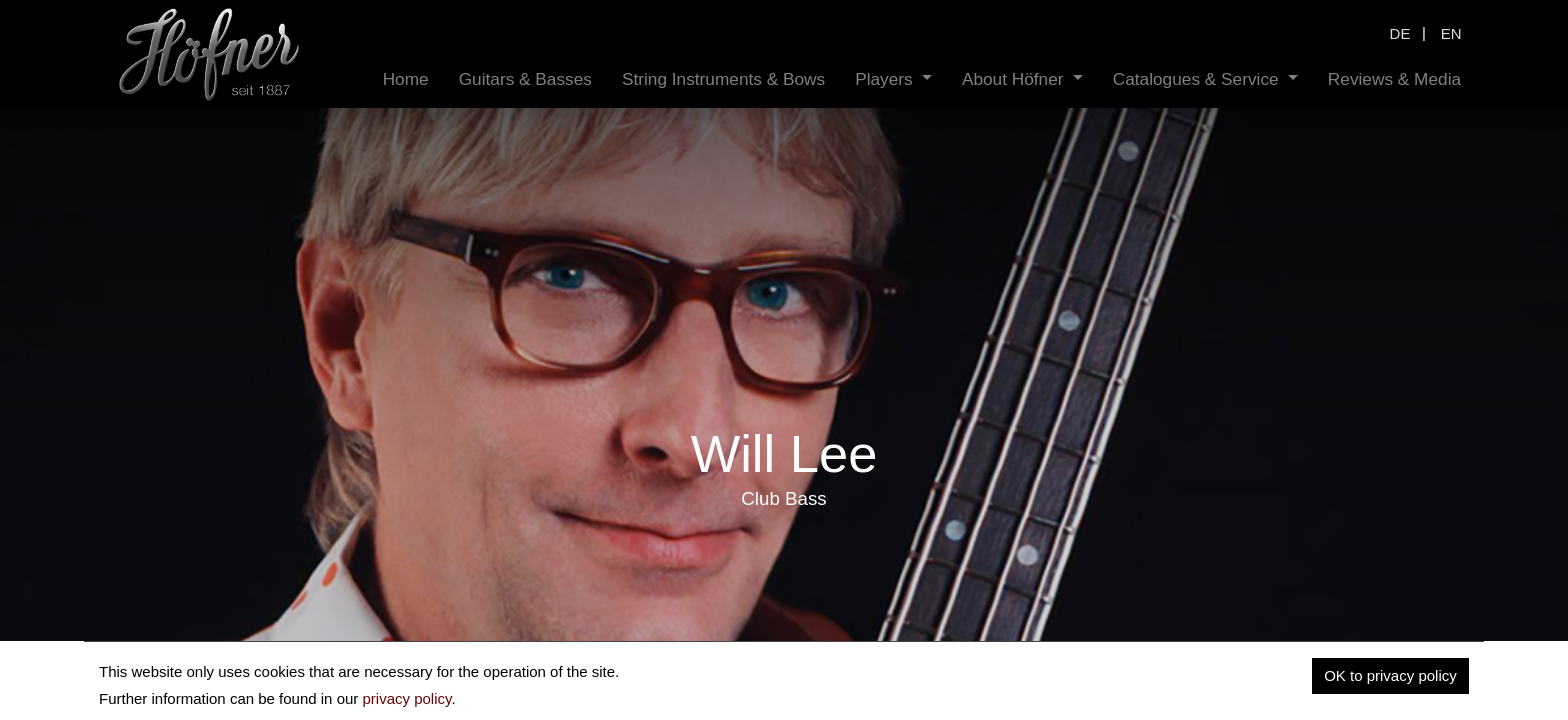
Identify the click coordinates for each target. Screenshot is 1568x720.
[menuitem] (406, 79)
